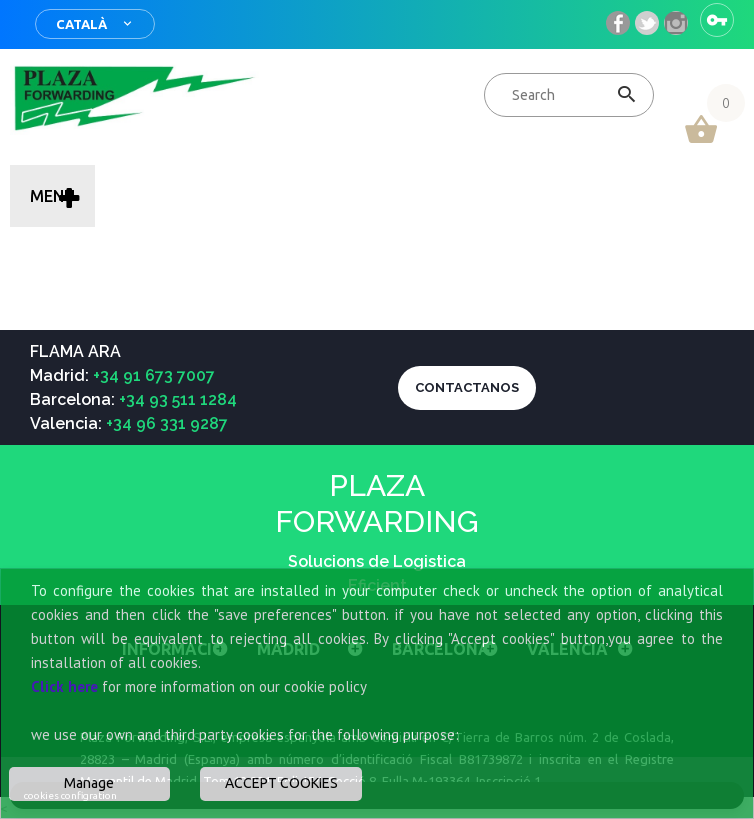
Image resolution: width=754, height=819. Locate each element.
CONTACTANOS (467, 387)
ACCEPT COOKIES (281, 783)
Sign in (717, 20)
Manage (89, 783)
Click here (64, 686)
